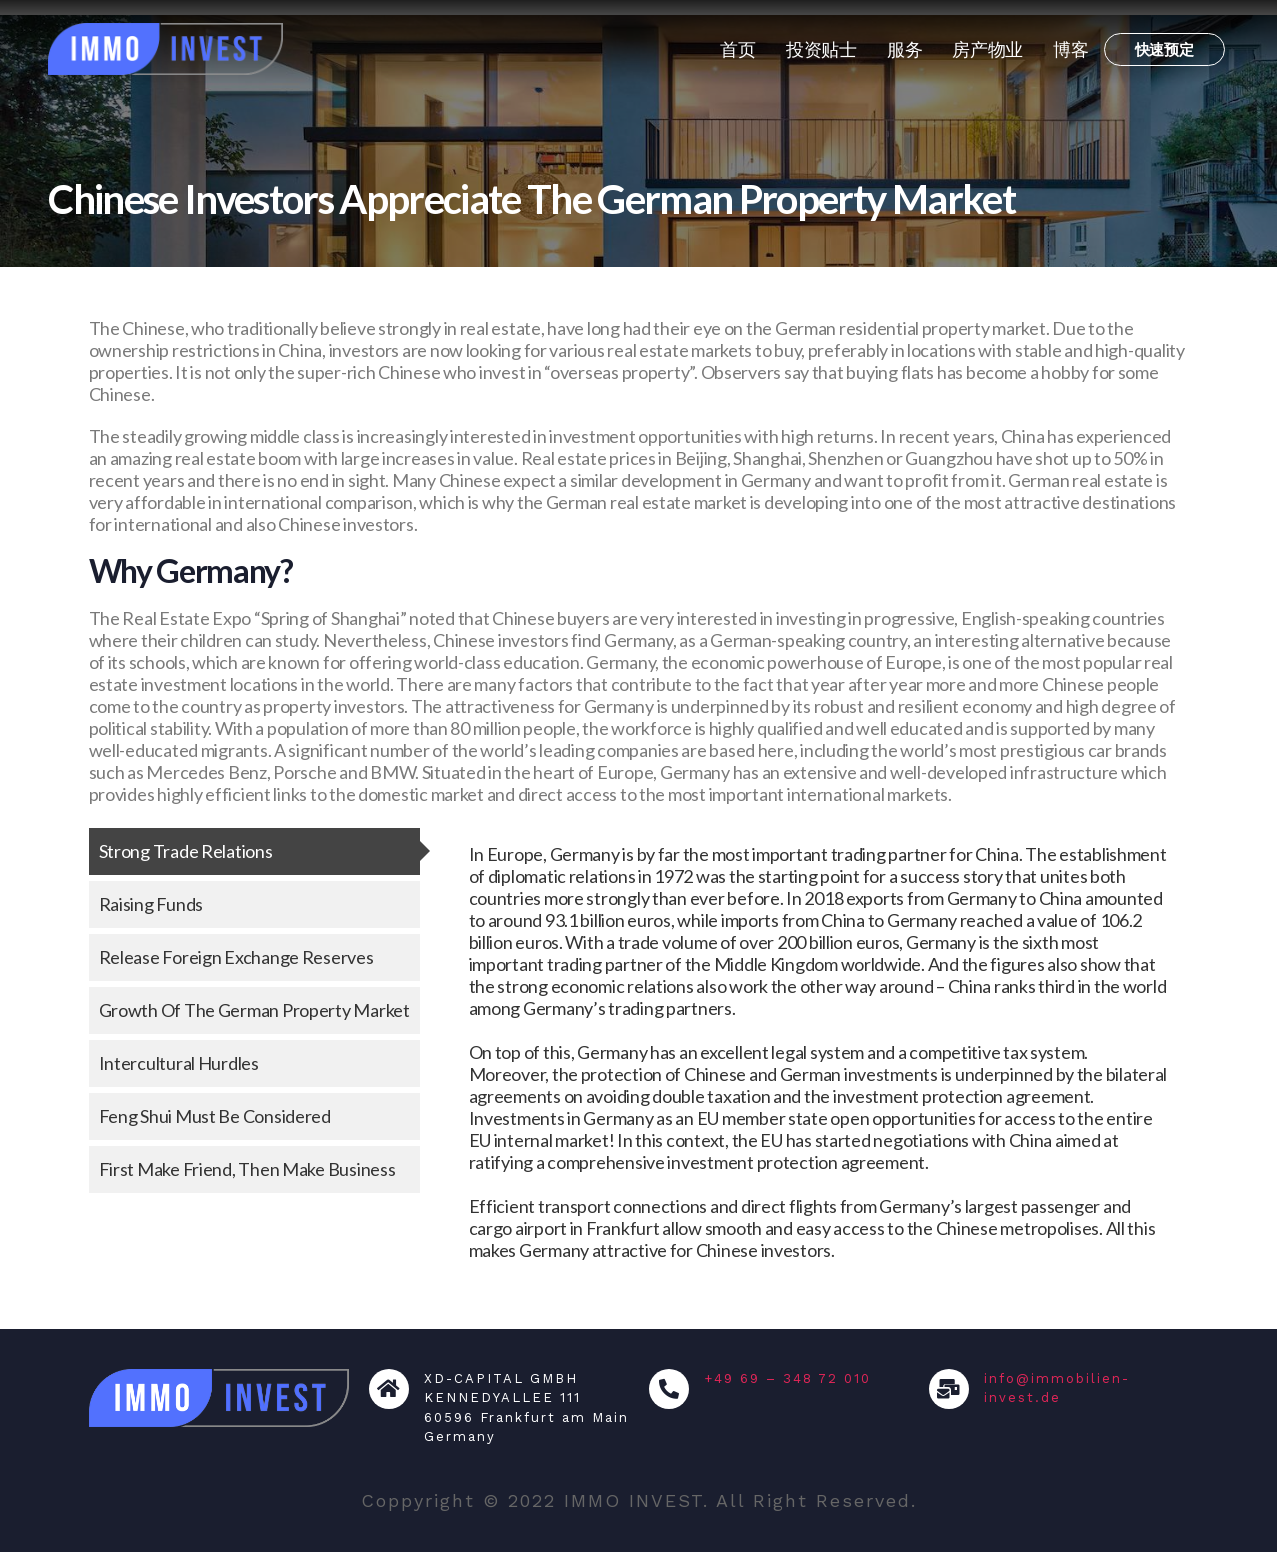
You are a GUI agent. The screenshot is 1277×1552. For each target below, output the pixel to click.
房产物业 (987, 49)
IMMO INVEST (633, 1500)
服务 (904, 49)
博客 (1070, 49)
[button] (1164, 49)
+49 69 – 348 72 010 (787, 1378)
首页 (737, 49)
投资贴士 (821, 49)
